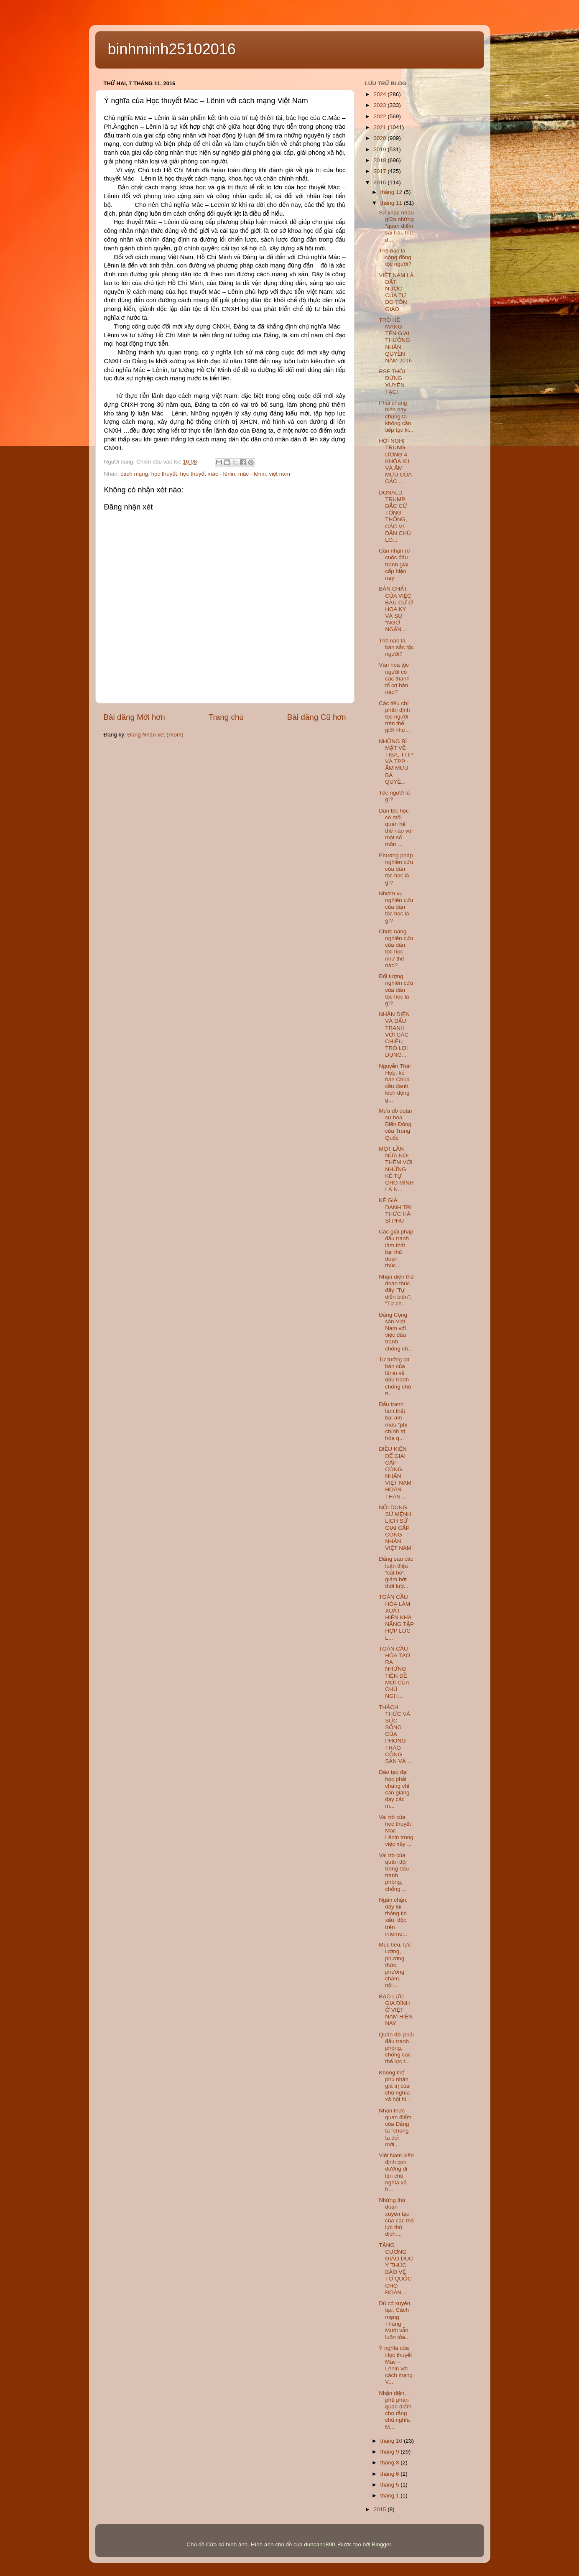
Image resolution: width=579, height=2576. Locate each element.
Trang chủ (226, 717)
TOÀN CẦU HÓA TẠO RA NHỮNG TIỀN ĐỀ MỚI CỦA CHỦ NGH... (394, 1672)
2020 (380, 138)
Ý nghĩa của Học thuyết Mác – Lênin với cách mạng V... (396, 2365)
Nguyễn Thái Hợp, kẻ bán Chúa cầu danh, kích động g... (395, 1083)
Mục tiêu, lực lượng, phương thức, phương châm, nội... (395, 1965)
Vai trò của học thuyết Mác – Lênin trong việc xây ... (396, 1830)
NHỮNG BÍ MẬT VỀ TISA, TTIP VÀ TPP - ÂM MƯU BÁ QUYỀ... (396, 761)
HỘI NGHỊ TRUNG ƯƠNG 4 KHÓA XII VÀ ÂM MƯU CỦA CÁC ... (395, 461)
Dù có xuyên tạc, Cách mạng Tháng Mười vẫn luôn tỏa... (394, 2320)
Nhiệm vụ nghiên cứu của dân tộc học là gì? (396, 907)
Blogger (381, 2544)
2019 (380, 149)
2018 (380, 160)
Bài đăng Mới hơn (134, 717)
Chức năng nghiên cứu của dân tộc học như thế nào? (396, 948)
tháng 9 (390, 2452)
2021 (380, 127)
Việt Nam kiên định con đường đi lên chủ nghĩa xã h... (396, 2172)
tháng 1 (390, 2495)
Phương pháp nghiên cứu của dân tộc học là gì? (396, 869)
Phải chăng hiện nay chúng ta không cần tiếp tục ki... (396, 416)
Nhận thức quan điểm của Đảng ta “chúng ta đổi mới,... (395, 2127)
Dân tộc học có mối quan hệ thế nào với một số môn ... (396, 828)
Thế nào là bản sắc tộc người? (396, 647)
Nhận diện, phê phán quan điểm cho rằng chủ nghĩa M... (395, 2410)
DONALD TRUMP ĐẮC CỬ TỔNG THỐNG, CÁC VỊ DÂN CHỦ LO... (395, 516)
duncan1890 (319, 2544)
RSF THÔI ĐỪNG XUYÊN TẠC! (392, 381)
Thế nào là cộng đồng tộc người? (395, 257)
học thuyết (164, 474)
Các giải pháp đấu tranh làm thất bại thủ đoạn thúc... (396, 1248)
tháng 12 (392, 192)
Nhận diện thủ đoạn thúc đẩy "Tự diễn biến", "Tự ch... (396, 1290)
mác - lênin (252, 474)
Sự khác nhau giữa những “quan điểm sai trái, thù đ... (396, 226)
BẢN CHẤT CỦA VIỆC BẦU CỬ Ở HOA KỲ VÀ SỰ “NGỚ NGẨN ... (396, 609)
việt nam (279, 474)
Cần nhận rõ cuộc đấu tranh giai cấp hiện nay (394, 564)
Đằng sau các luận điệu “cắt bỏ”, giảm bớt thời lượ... (396, 1572)
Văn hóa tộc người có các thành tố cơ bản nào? (394, 678)
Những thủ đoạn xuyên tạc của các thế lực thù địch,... (396, 2217)
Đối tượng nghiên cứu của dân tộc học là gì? (396, 989)
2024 (380, 94)
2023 (380, 105)
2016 (380, 182)
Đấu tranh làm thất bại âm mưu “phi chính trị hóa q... (393, 1421)
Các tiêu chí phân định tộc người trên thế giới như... (394, 717)
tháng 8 (390, 2462)
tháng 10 (392, 2441)
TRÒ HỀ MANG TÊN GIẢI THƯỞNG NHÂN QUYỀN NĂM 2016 (395, 340)
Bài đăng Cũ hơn (316, 717)
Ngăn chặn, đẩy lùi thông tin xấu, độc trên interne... (393, 1917)
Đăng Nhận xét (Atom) (156, 734)
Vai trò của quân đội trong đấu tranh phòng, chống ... (394, 1872)
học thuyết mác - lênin (207, 474)
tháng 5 (390, 2485)
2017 (380, 171)
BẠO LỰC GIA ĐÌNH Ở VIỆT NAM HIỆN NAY (396, 2010)
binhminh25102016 (172, 49)
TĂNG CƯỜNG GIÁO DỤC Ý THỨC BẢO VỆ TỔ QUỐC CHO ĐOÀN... (396, 2269)
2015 (380, 2509)
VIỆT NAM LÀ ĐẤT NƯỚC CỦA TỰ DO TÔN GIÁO (396, 292)
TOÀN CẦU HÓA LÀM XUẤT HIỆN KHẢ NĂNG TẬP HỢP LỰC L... (396, 1617)
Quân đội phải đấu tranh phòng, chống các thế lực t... (396, 2048)
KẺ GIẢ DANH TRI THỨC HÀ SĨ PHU (395, 1210)
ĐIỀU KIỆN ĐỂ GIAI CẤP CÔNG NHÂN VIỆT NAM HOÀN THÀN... (395, 1472)
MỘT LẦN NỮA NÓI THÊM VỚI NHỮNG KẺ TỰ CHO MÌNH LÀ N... (396, 1169)
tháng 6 (390, 2474)
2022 (380, 116)
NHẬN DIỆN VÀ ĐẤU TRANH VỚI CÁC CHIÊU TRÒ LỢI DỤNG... (394, 1034)
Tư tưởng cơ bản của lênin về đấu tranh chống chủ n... (395, 1376)
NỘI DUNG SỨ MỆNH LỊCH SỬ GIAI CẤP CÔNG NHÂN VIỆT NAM (395, 1527)
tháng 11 (392, 203)
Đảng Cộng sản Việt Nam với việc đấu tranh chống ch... (396, 1332)
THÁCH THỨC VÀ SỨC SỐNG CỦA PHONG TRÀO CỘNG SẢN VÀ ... (395, 1734)
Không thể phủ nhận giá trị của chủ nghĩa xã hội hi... (395, 2086)
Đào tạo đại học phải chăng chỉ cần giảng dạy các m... (394, 1789)
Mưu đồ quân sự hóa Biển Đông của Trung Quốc (395, 1124)
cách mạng (134, 474)
